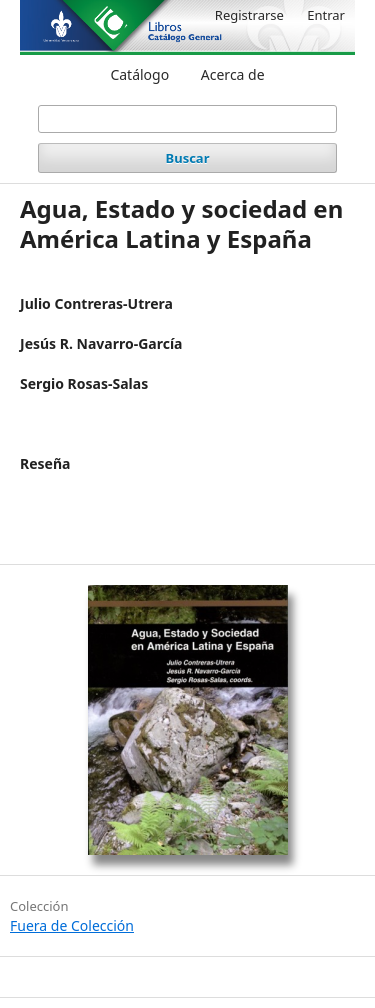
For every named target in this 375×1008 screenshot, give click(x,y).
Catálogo (139, 74)
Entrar (326, 15)
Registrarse (249, 15)
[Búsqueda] (188, 119)
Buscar (188, 158)
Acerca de (233, 74)
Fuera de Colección (72, 925)
